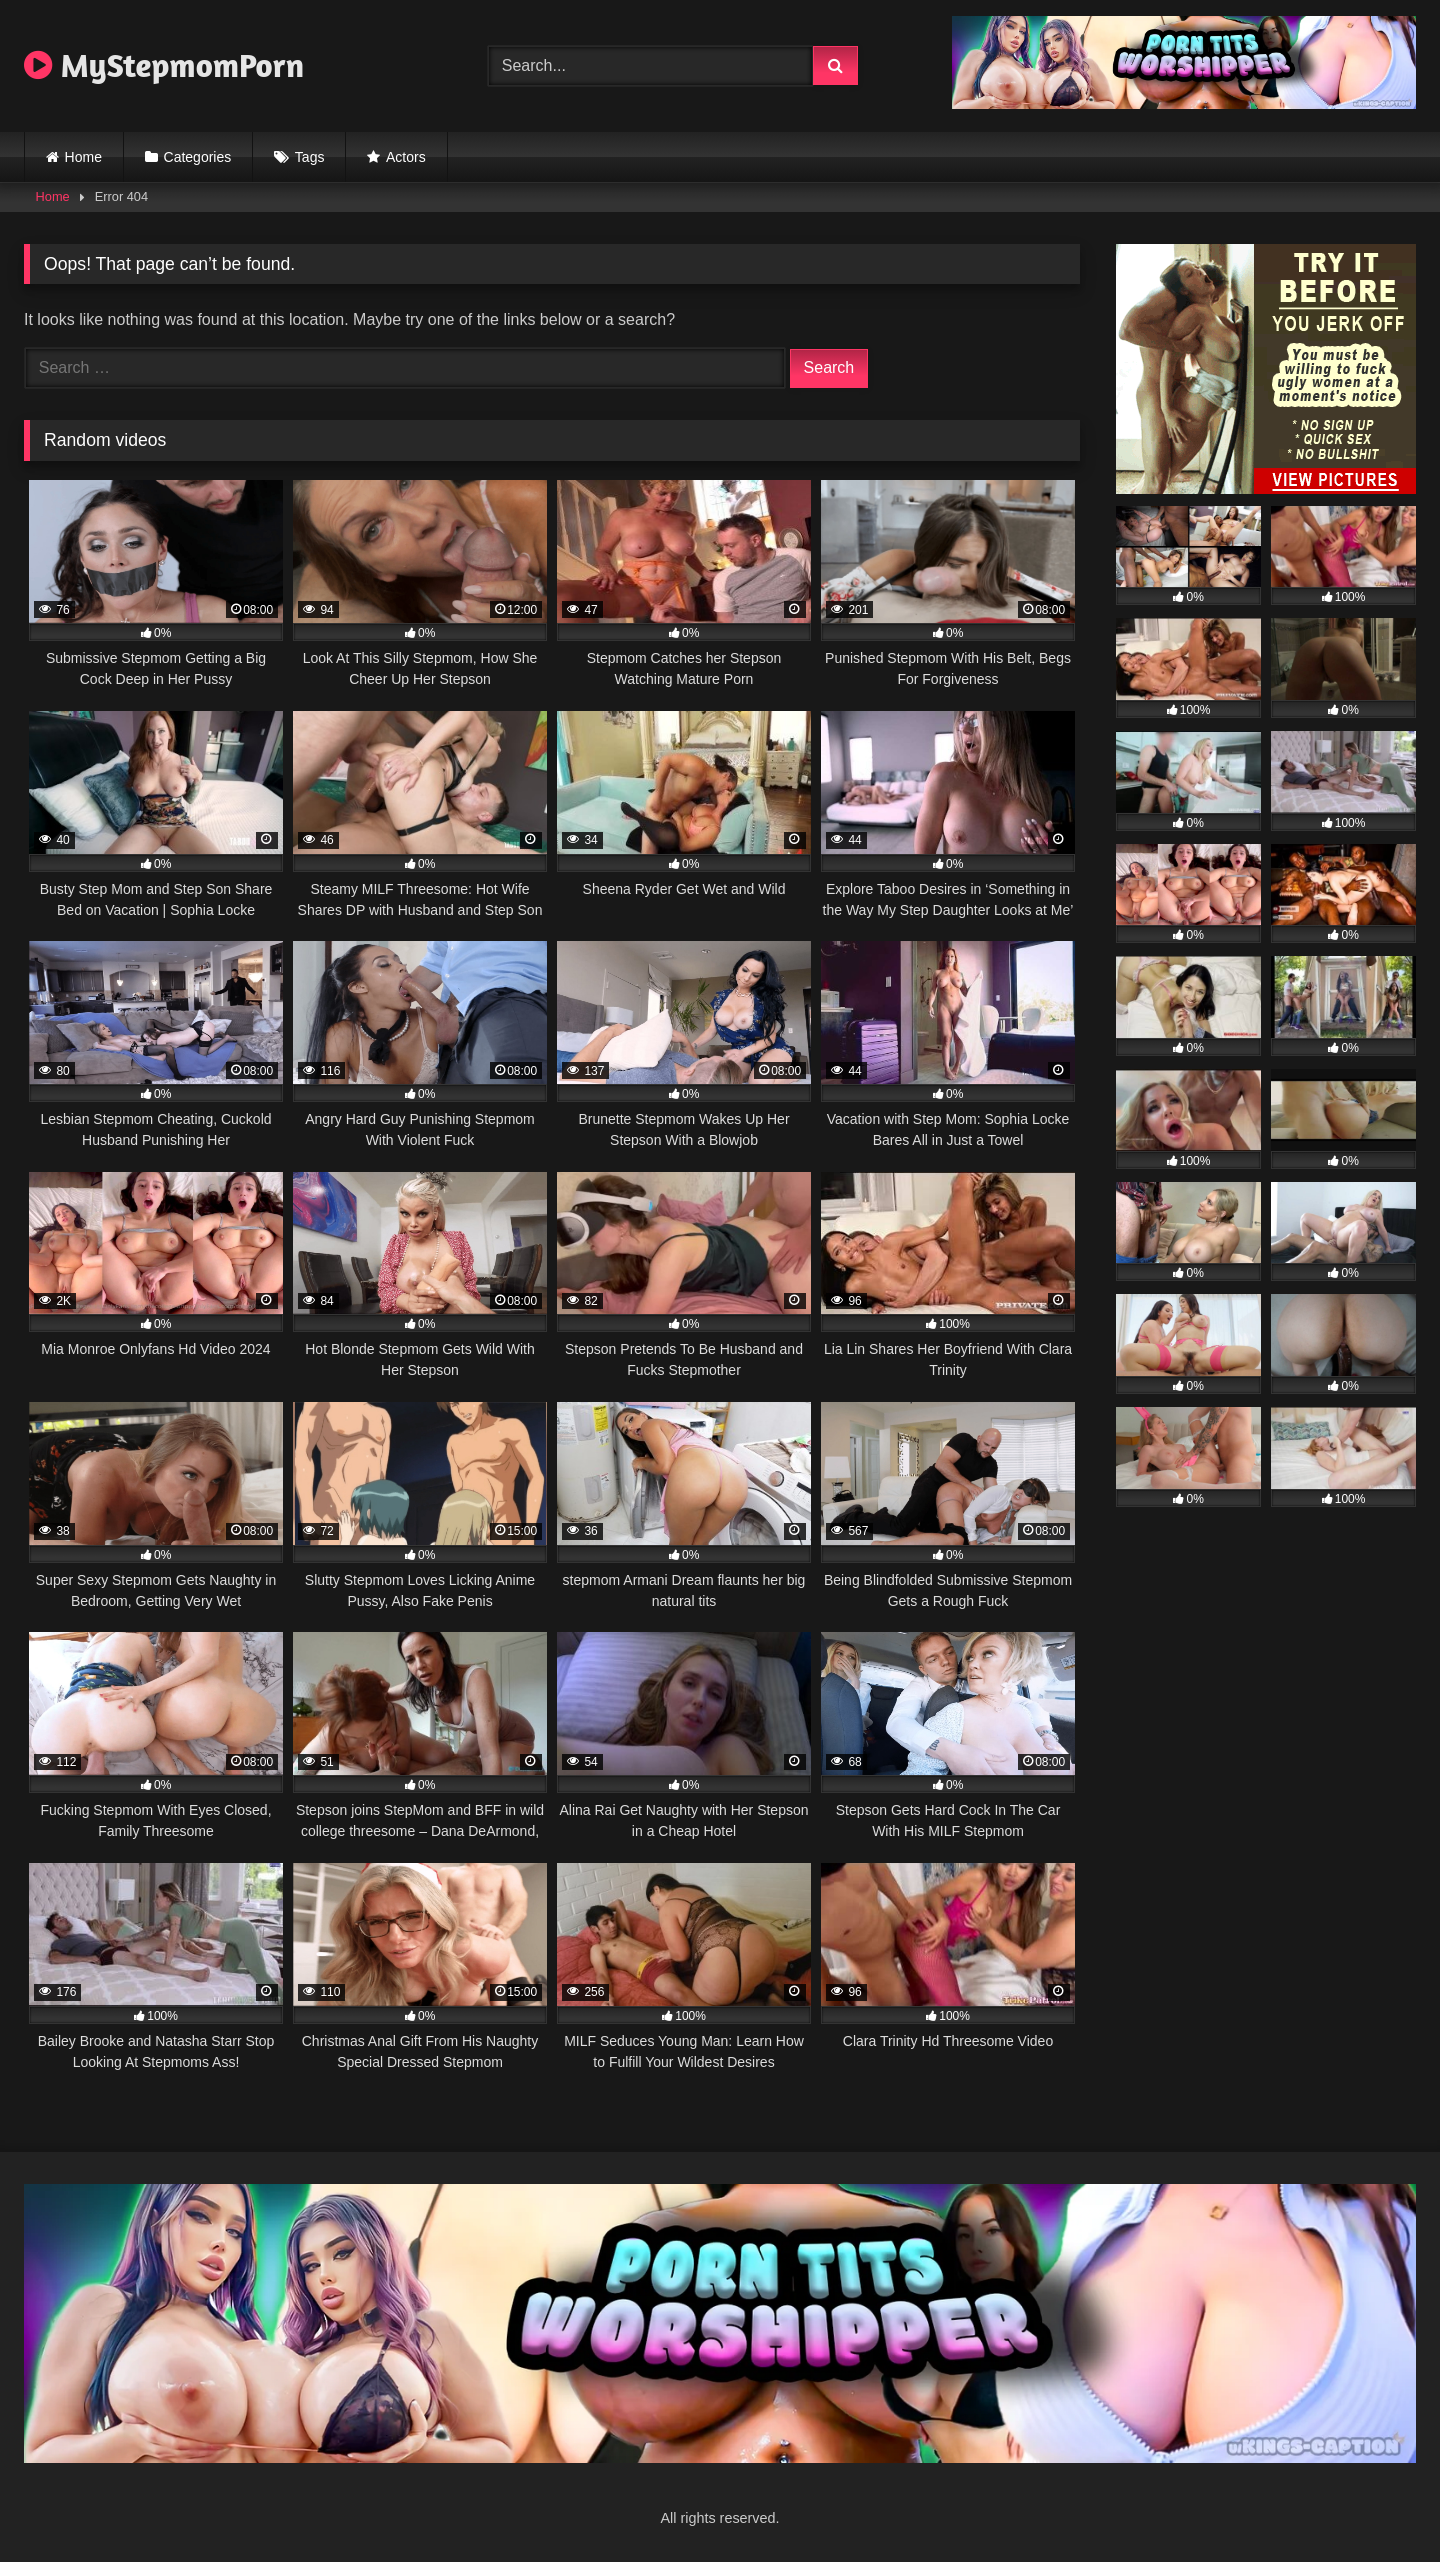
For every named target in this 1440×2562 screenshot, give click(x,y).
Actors (406, 157)
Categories (198, 157)
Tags (310, 157)
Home (83, 157)
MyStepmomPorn (164, 65)
